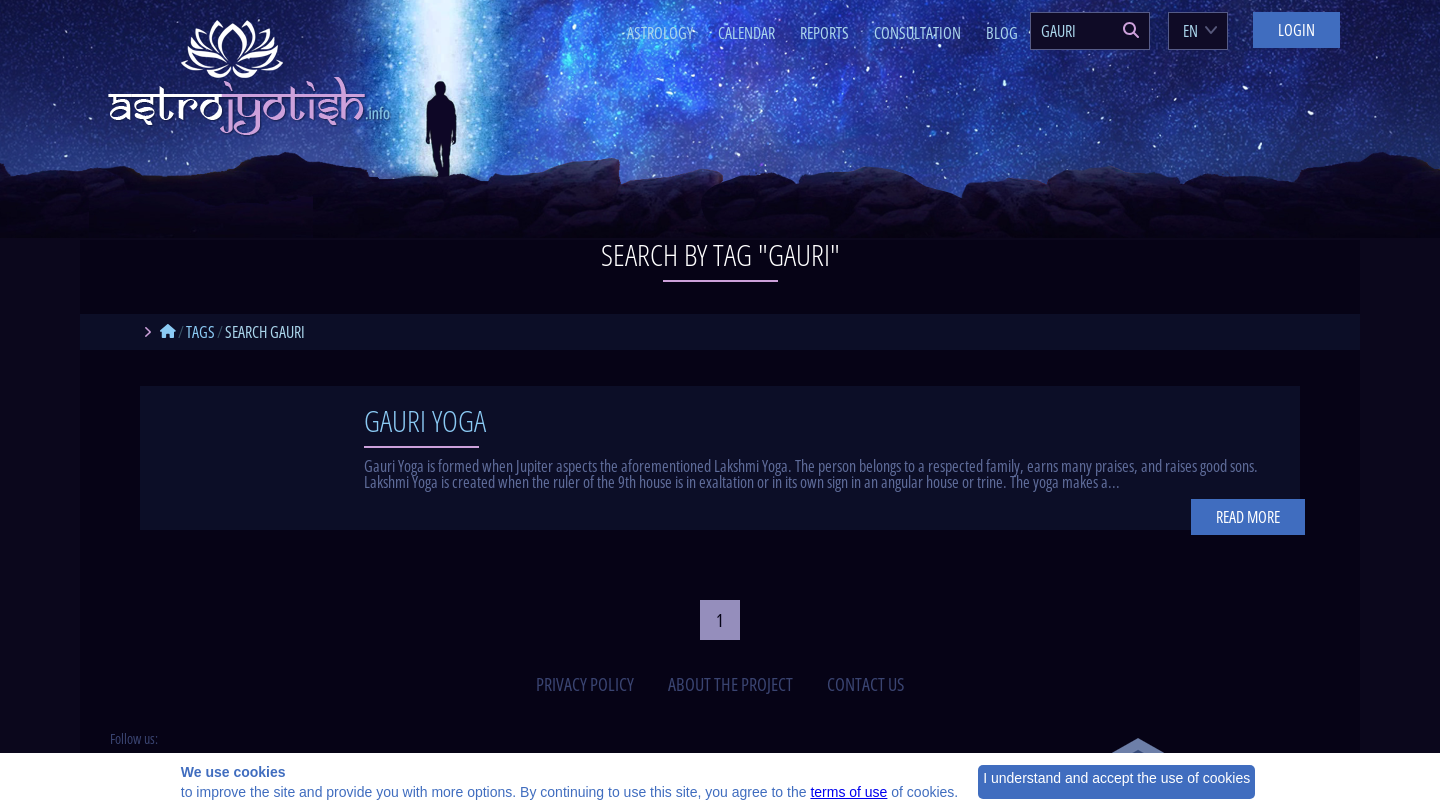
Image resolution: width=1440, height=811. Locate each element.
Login (1296, 30)
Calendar (746, 33)
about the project (730, 684)
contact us (865, 684)
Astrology (660, 33)
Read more (1248, 517)
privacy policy (585, 684)
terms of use (848, 792)
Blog (1002, 33)
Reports (824, 33)
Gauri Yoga (425, 420)
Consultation (917, 33)
